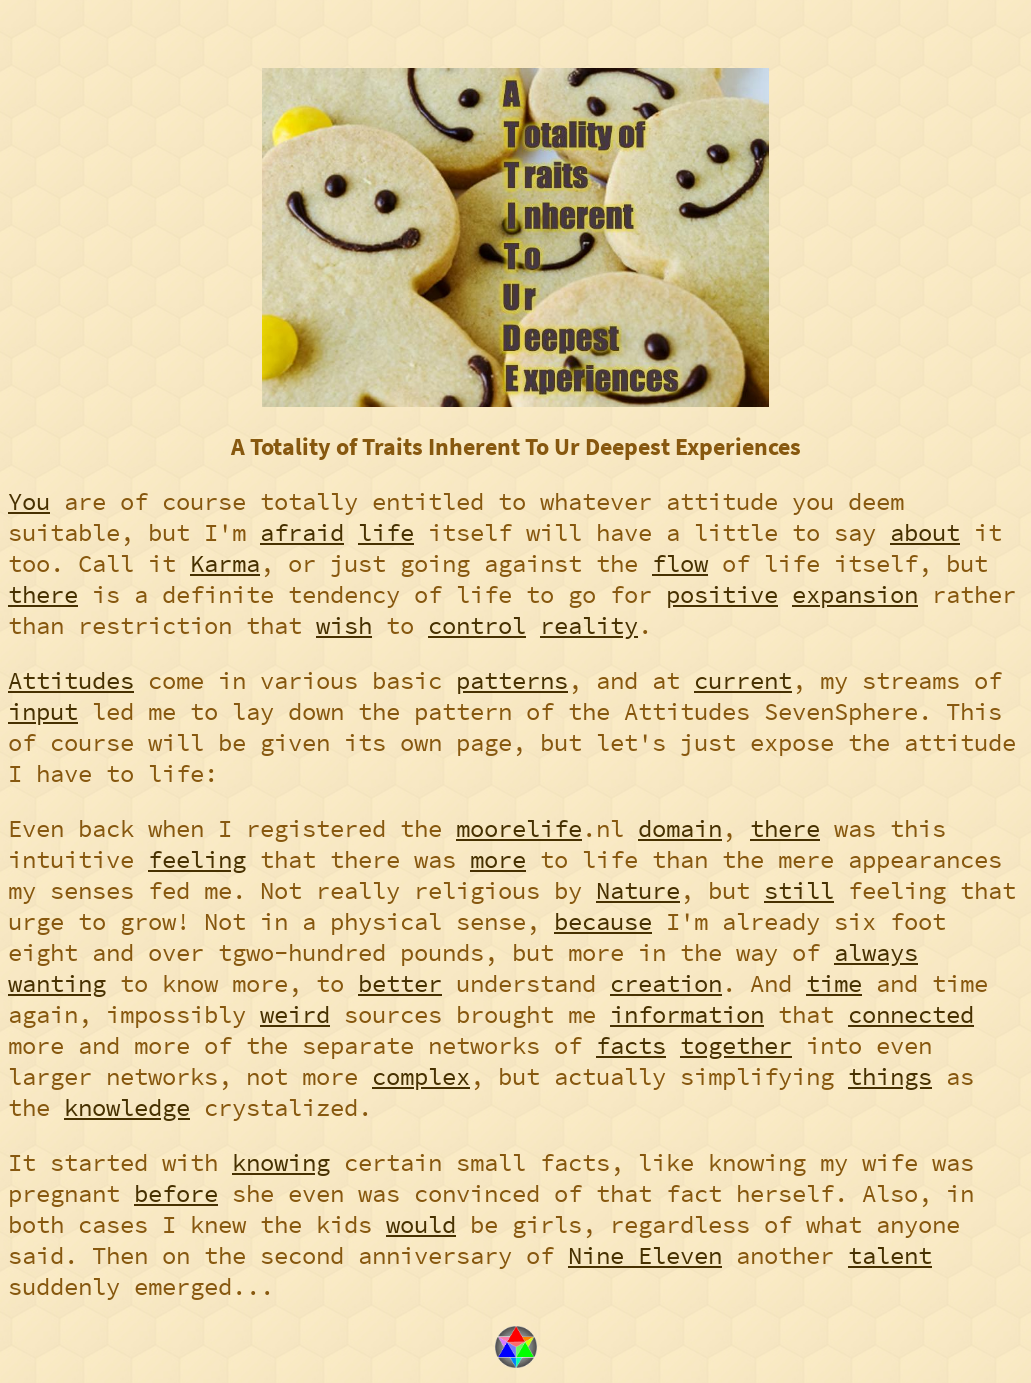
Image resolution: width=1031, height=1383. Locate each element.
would (421, 1224)
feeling (197, 859)
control (477, 625)
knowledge (127, 1107)
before (176, 1193)
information (687, 1014)
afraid (302, 532)
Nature (638, 890)
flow (680, 563)
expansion (855, 594)
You (29, 501)
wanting (57, 983)
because (603, 921)
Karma (225, 563)
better (400, 983)
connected (911, 1014)
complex (421, 1076)
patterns (512, 680)
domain (680, 828)
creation (666, 983)
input (43, 711)
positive (722, 594)
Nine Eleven (645, 1255)
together (736, 1045)
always (876, 952)
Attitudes (71, 680)
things (890, 1076)
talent (890, 1255)
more (498, 859)
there (43, 594)
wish (344, 625)
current (743, 680)
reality (589, 625)
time (834, 983)
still (799, 890)
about (925, 532)
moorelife (519, 828)
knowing (281, 1162)
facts (631, 1045)
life (386, 532)
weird (295, 1014)
